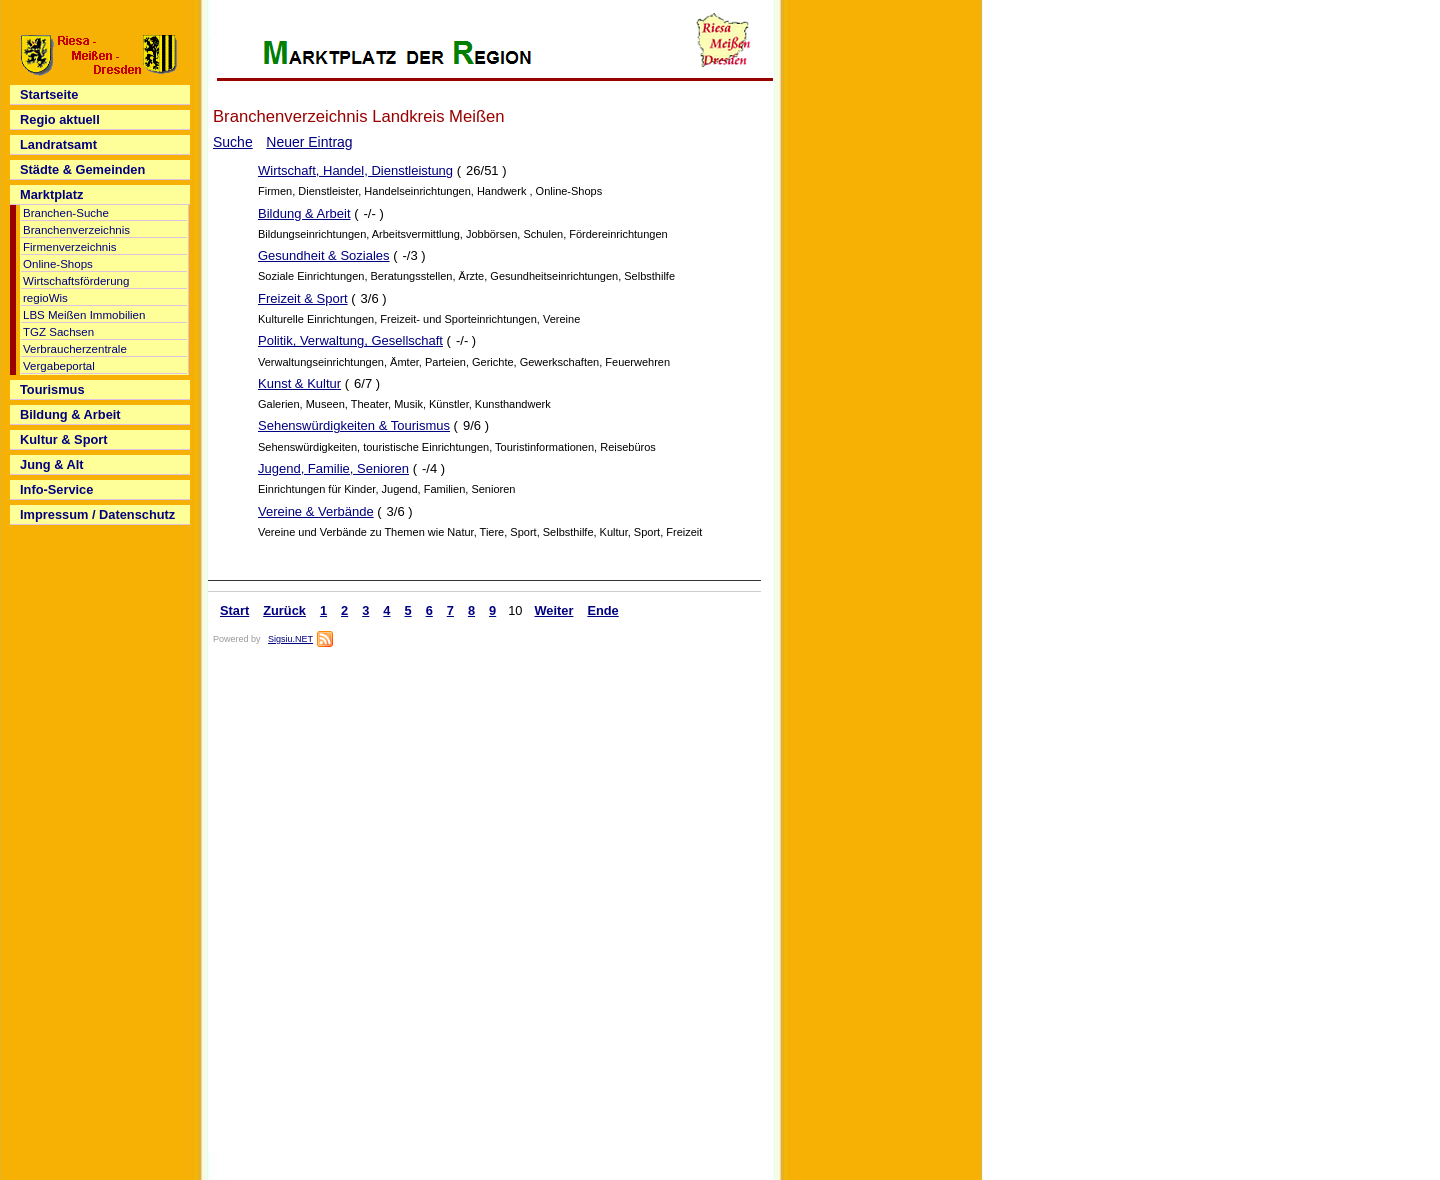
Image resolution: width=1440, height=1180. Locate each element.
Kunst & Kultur (299, 383)
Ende (602, 610)
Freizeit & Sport (303, 298)
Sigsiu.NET (290, 639)
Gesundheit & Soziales (324, 255)
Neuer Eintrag (309, 142)
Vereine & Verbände (316, 511)
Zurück (284, 610)
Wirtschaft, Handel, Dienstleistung (355, 170)
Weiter (553, 610)
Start (234, 610)
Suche (233, 142)
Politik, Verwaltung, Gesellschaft (350, 340)
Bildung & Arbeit (304, 213)
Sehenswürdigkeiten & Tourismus (354, 425)
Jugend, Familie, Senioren (333, 468)
